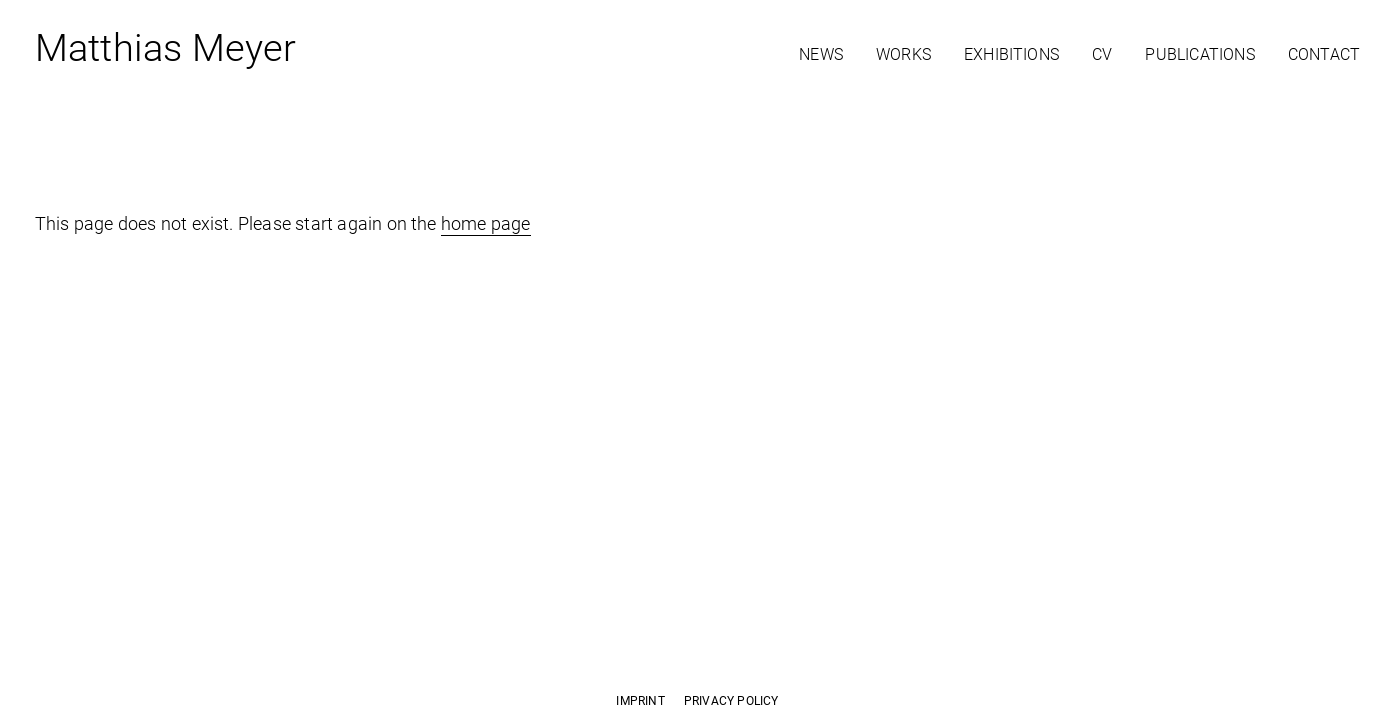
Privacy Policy (731, 700)
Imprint (640, 700)
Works (903, 54)
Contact (1324, 54)
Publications (1199, 54)
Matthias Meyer (166, 52)
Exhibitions (1011, 54)
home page (486, 223)
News (821, 54)
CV (1102, 54)
